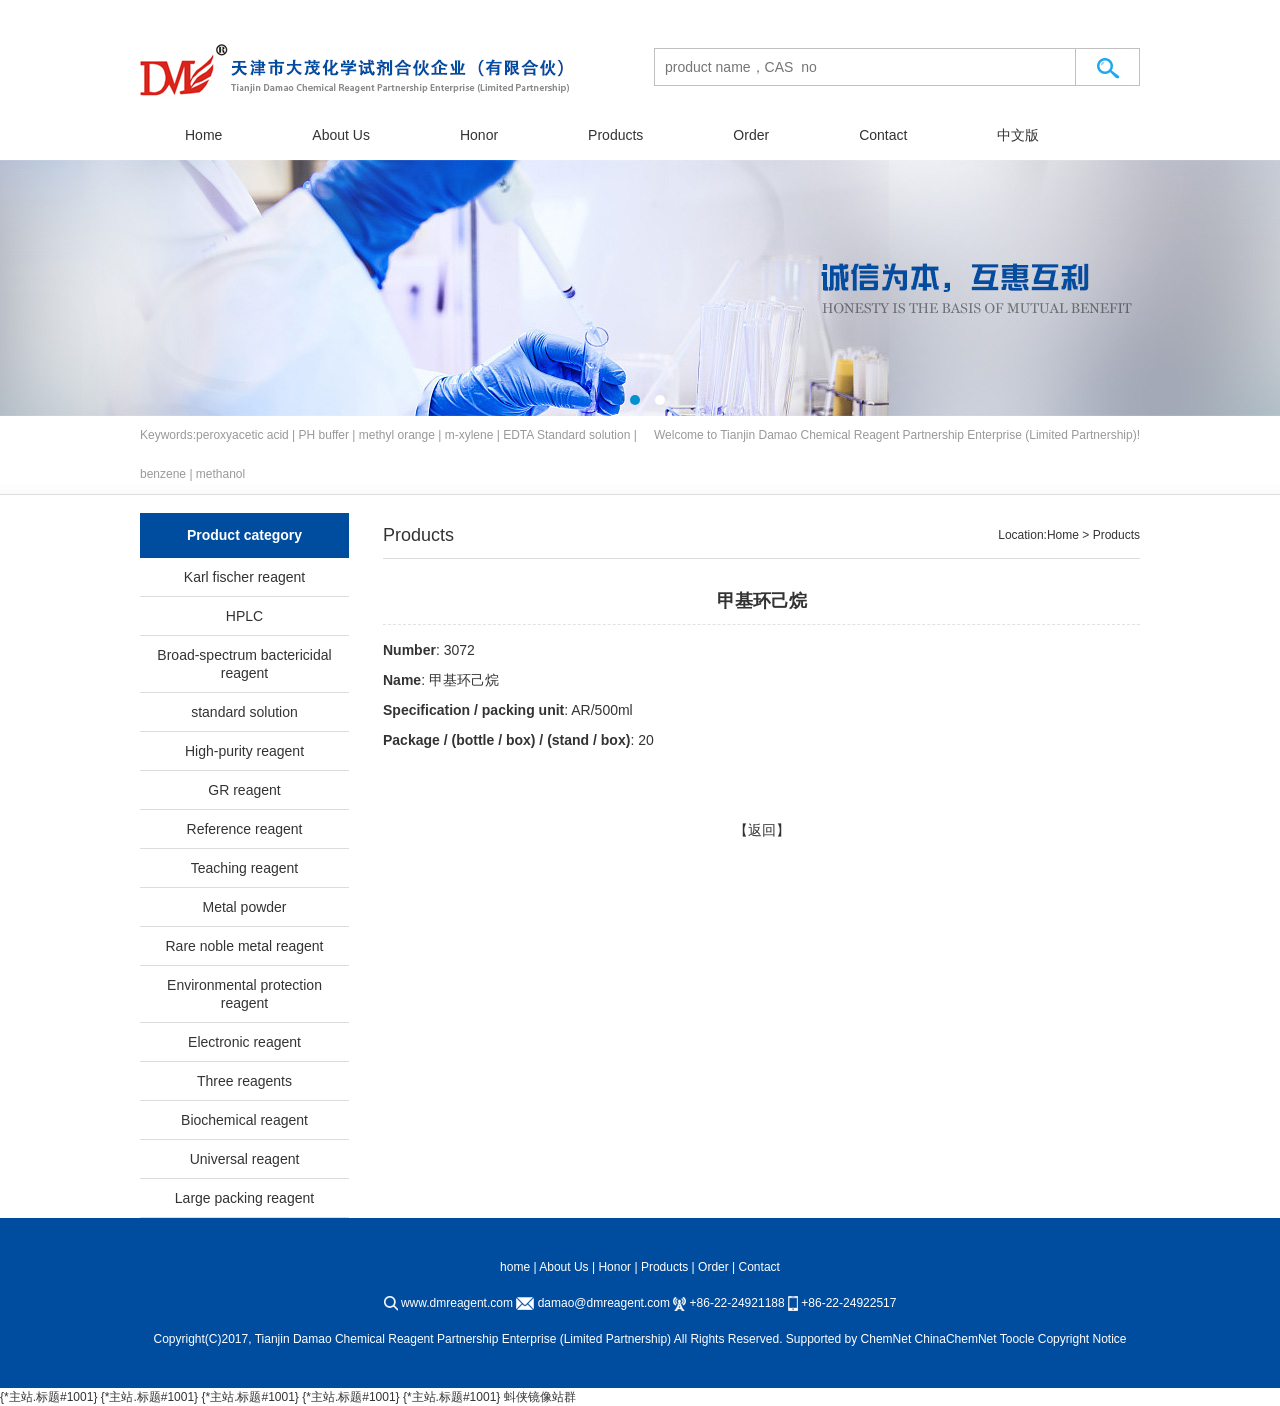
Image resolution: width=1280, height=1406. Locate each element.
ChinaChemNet (956, 1339)
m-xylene (469, 435)
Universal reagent (245, 1159)
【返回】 (762, 830)
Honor (479, 135)
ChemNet (886, 1339)
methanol (220, 474)
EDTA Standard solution (566, 435)
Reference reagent (245, 829)
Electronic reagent (244, 1042)
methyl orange (397, 435)
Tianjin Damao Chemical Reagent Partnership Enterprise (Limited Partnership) (928, 435)
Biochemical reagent (244, 1120)
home (515, 1267)
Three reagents (244, 1081)
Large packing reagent (244, 1198)
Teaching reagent (244, 868)
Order (751, 135)
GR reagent (244, 790)
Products (615, 135)
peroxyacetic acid (242, 435)
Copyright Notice (1082, 1339)
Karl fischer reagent (244, 577)
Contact (883, 135)
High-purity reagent (244, 751)
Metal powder (244, 907)
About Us (341, 135)
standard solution (244, 712)
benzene (163, 474)
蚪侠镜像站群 (540, 1397)
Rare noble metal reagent (245, 946)
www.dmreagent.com (457, 1303)
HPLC (244, 616)
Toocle (1017, 1339)
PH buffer (324, 435)
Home (203, 135)
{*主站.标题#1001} (48, 1397)
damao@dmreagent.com (604, 1303)
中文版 (1018, 135)
